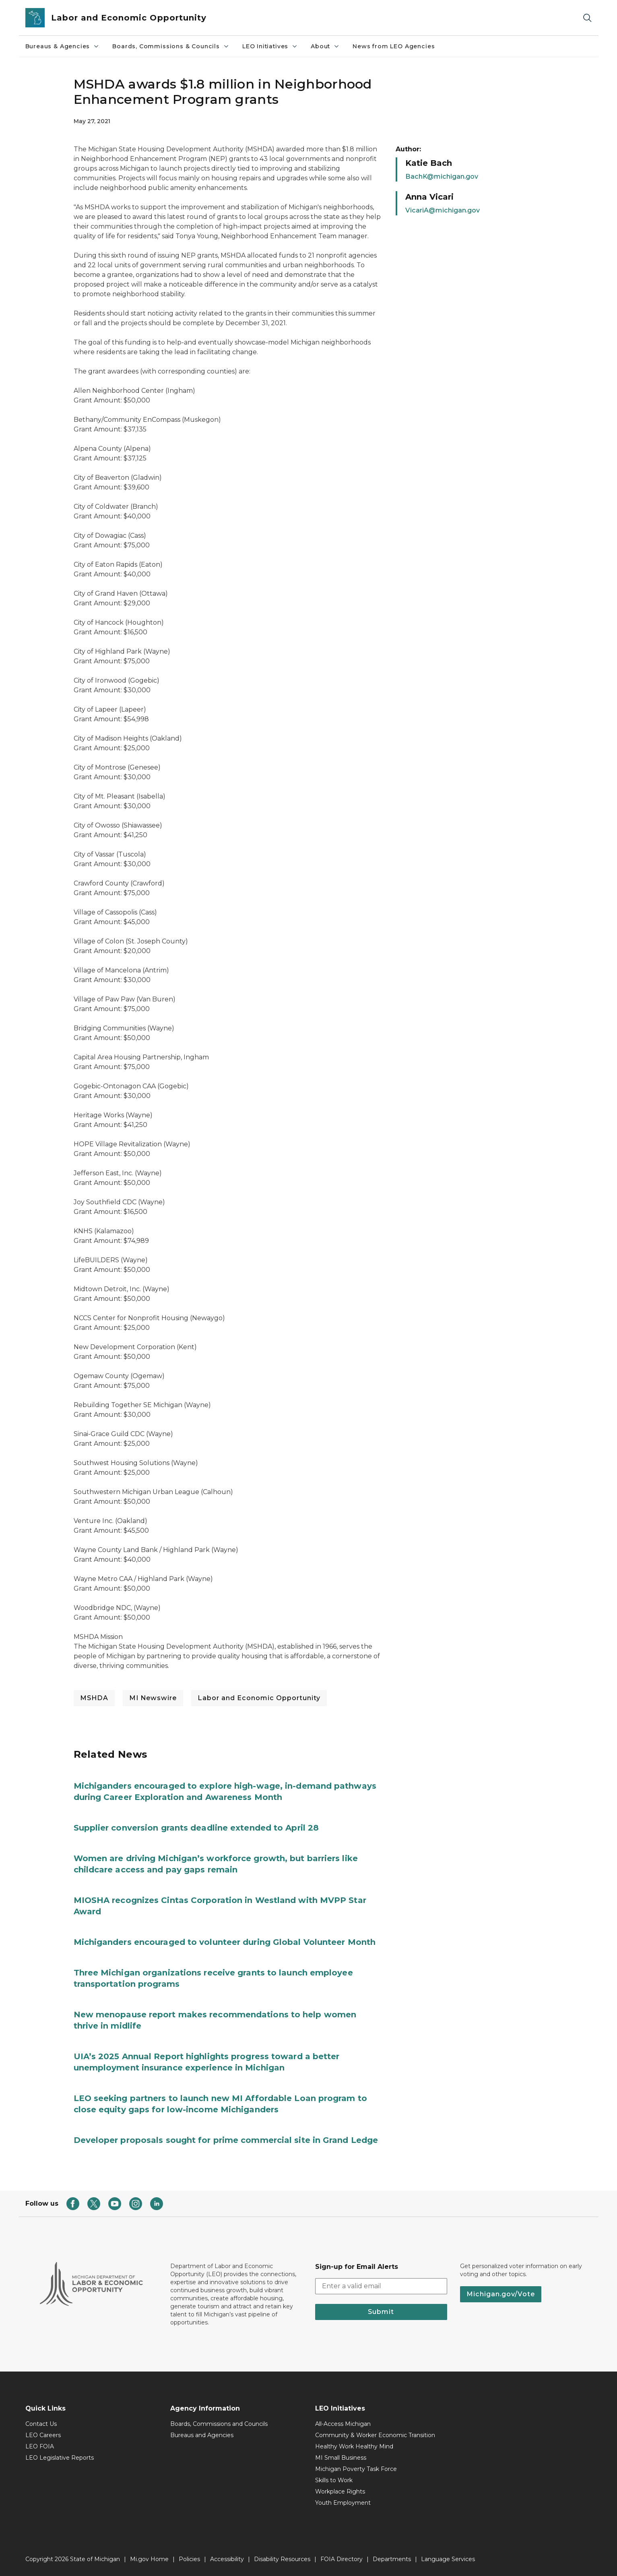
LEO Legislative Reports (59, 2457)
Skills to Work (334, 2480)
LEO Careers (43, 2435)
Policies (189, 2559)
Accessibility (227, 2559)
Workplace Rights (340, 2491)
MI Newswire (153, 1698)
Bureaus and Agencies (201, 2435)
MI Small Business (340, 2457)
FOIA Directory (341, 2559)
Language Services (448, 2559)
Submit (381, 2312)
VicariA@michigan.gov (442, 210)
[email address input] (381, 2286)
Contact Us (41, 2423)
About (325, 46)
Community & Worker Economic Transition (375, 2435)
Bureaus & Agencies (62, 46)
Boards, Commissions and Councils (219, 2423)
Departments (392, 2559)
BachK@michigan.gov (441, 176)
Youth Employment (343, 2502)
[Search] (587, 18)
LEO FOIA (39, 2446)
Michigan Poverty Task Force (356, 2469)
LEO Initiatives (270, 46)
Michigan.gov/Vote (500, 2294)
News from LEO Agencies (394, 46)
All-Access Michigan (343, 2423)
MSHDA (94, 1698)
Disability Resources (282, 2559)
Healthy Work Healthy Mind (354, 2446)
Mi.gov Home (149, 2559)
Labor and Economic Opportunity (259, 1698)
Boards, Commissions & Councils (170, 46)
